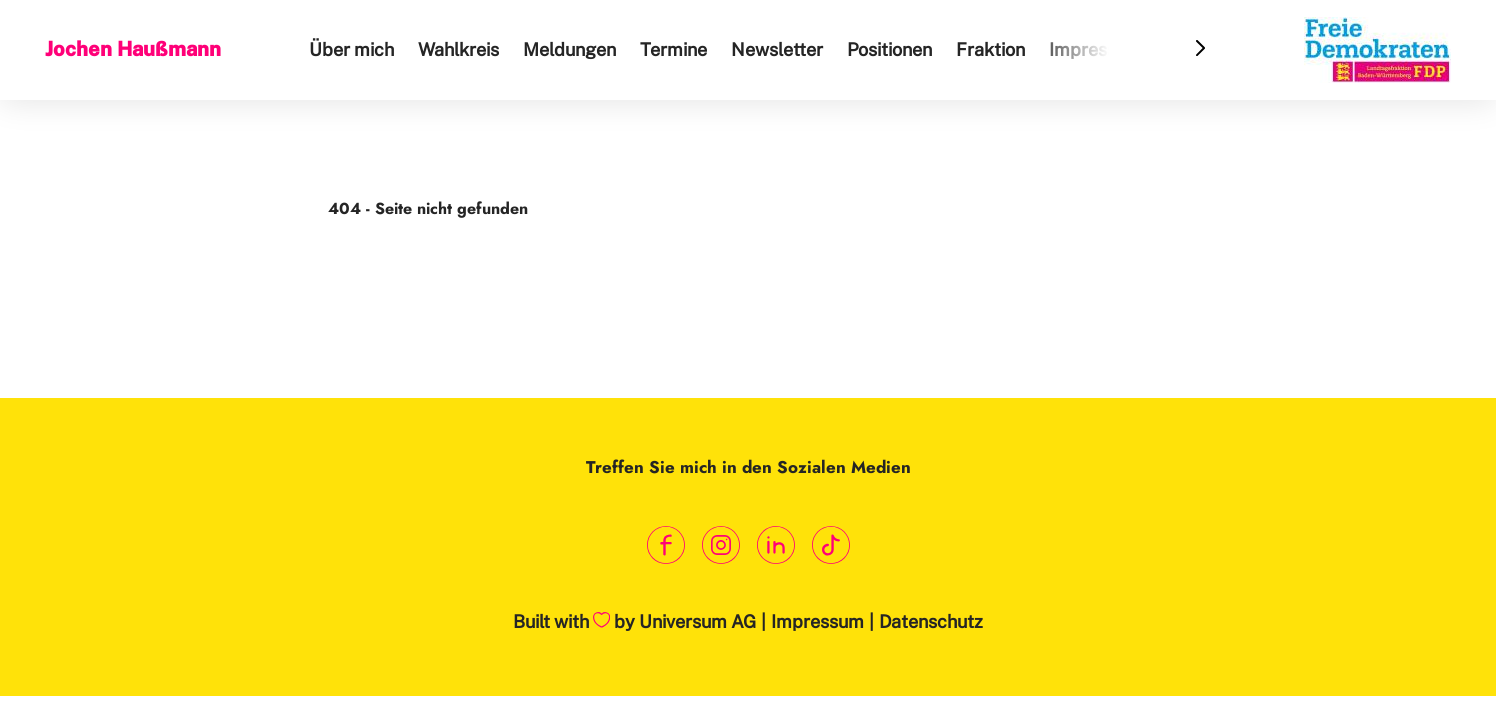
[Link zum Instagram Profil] (720, 545)
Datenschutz (931, 621)
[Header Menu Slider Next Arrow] (1200, 49)
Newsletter (777, 49)
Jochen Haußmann (133, 49)
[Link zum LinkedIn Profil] (775, 545)
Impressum (1095, 49)
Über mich (351, 49)
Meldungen (569, 49)
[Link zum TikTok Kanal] (830, 545)
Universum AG (697, 621)
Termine (673, 49)
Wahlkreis (458, 49)
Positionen (889, 49)
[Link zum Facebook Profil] (665, 545)
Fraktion (990, 49)
